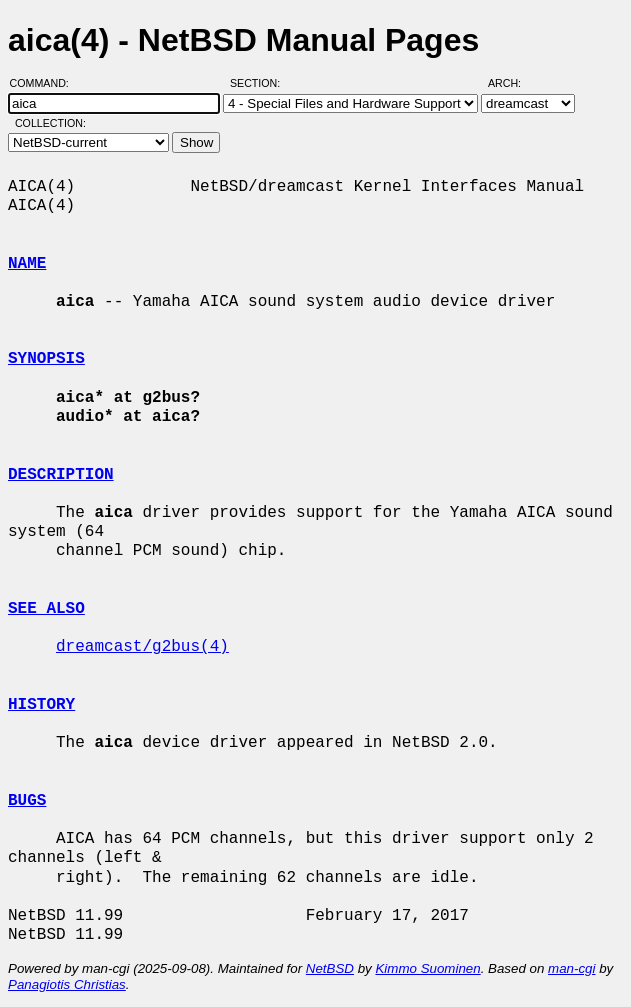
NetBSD (330, 968)
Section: (259, 83)
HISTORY (41, 705)
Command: (45, 83)
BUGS (27, 801)
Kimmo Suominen (427, 968)
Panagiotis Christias (67, 984)
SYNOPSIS (46, 359)
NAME (27, 264)
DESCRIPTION (61, 475)
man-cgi (571, 968)
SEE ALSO (46, 609)
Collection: (50, 123)
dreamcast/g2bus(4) (142, 647)
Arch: (513, 83)
